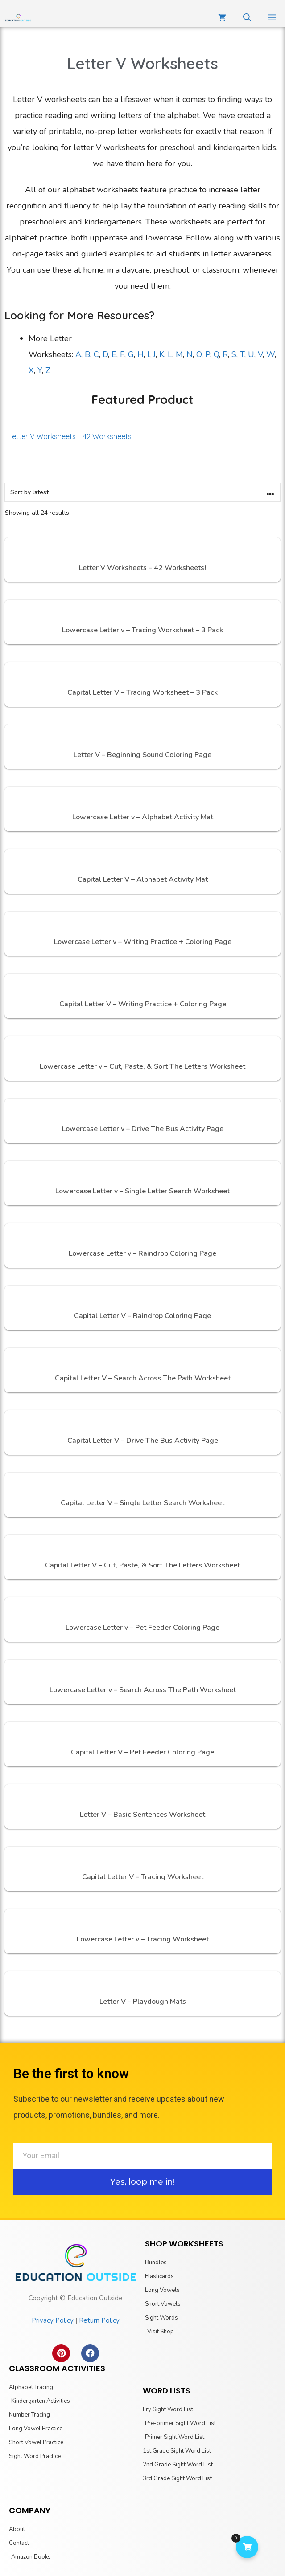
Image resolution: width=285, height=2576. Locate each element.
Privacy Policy (53, 2320)
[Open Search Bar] (247, 18)
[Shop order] (142, 492)
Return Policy (99, 2320)
